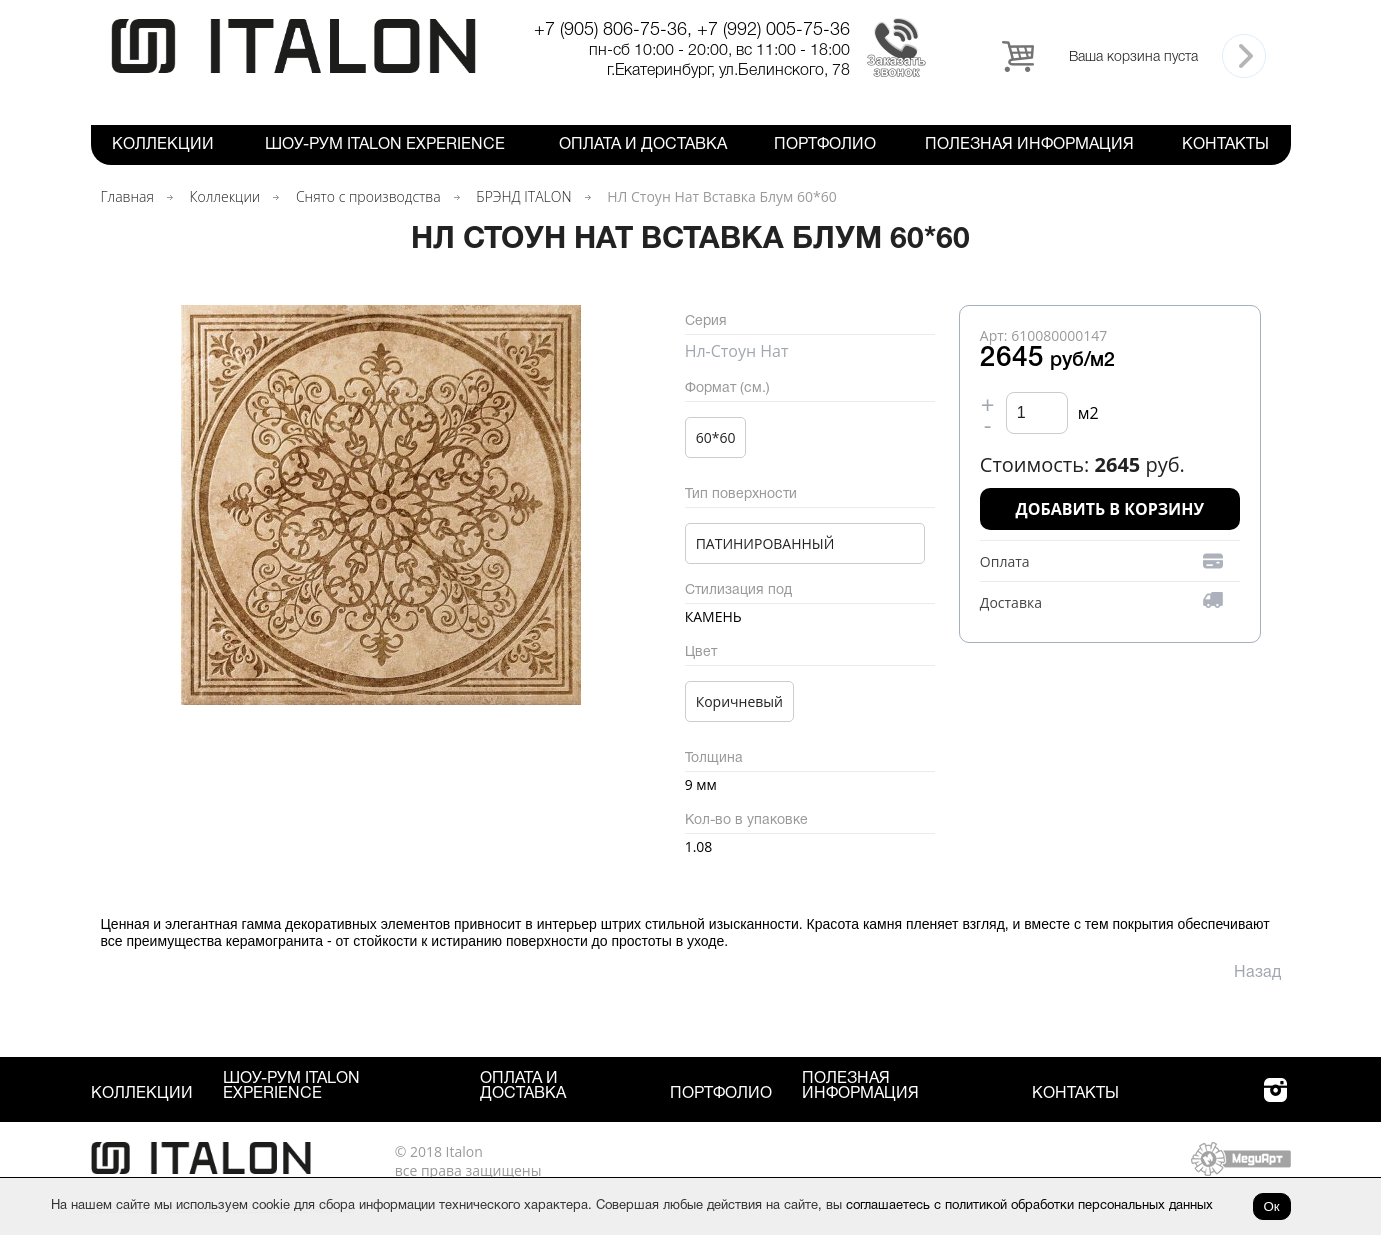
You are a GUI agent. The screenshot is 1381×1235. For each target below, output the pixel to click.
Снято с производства (368, 196)
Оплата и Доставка (643, 145)
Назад (1257, 973)
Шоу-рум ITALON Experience (385, 145)
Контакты (1225, 145)
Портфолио (825, 145)
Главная (127, 196)
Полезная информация (1029, 145)
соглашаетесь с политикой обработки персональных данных (1029, 1206)
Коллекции (163, 145)
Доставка (1011, 602)
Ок (1272, 1206)
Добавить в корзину (1110, 509)
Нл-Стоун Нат (737, 351)
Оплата (1005, 561)
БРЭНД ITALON (523, 196)
